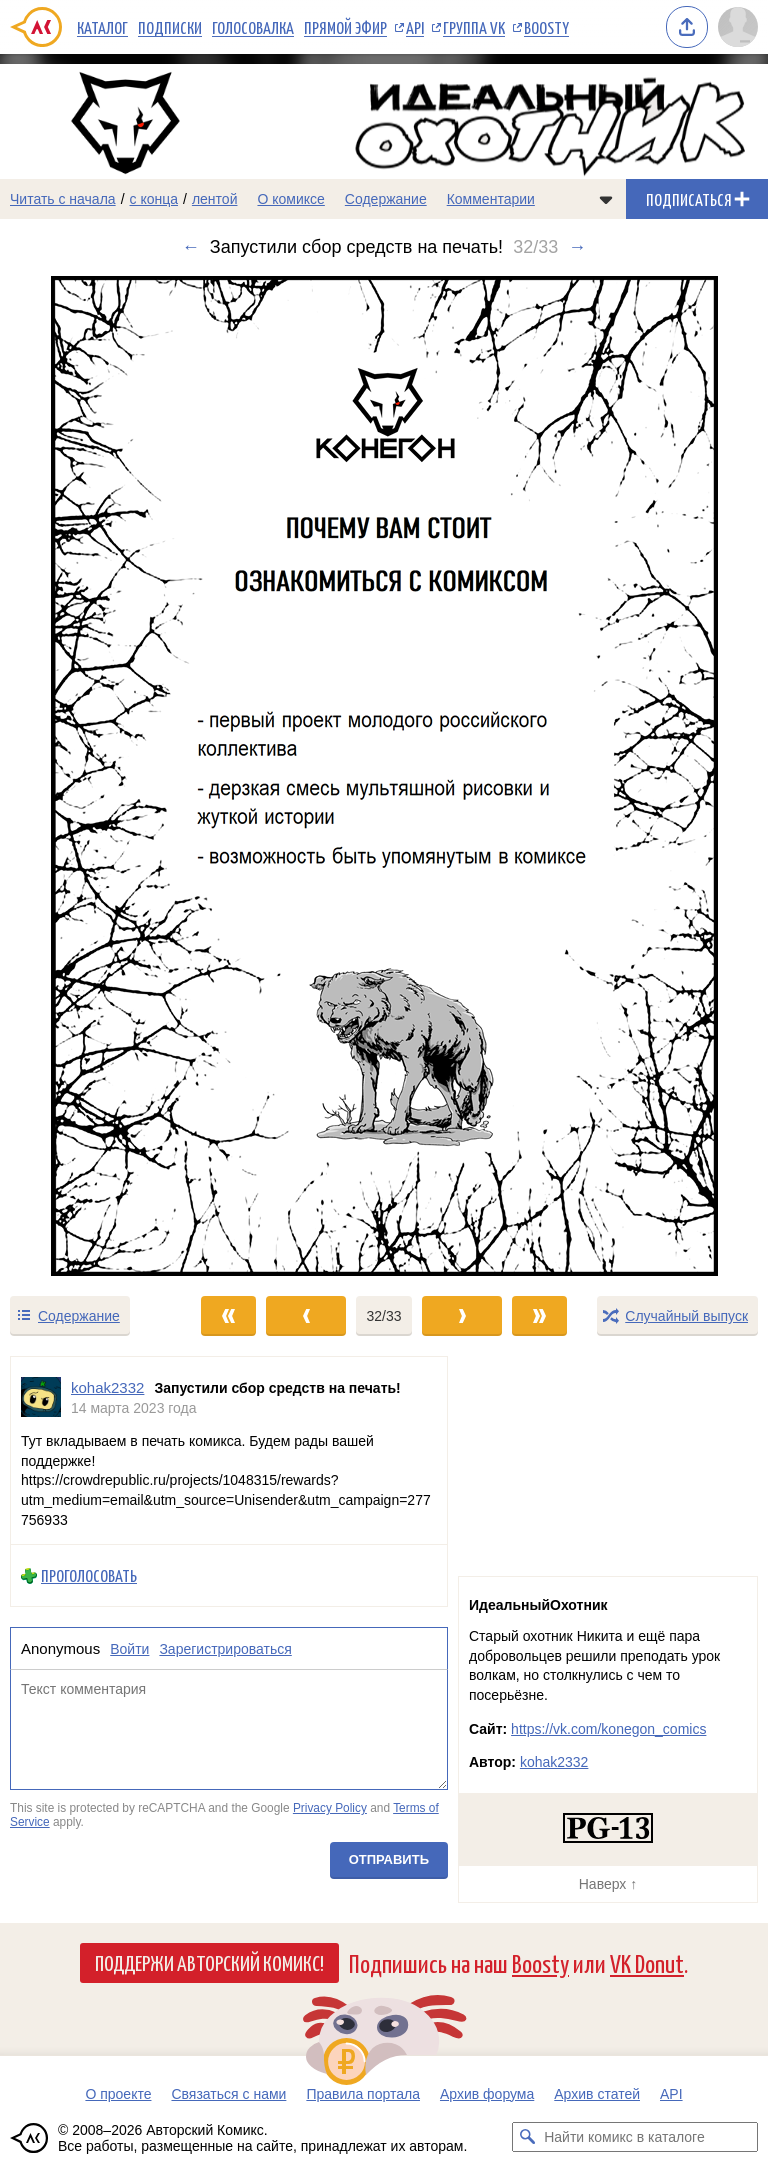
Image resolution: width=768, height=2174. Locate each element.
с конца (154, 199)
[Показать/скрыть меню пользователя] (738, 27)
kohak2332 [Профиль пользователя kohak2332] (107, 1387)
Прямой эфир (345, 27)
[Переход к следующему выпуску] (384, 776)
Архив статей (597, 2094)
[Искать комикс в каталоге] (527, 2137)
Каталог (102, 27)
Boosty (546, 27)
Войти (129, 1649)
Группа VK (474, 27)
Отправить (389, 1859)
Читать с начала (63, 199)
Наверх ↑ (608, 1884)
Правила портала (363, 2094)
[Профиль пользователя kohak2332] (41, 1397)
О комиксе (290, 199)
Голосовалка (253, 27)
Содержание (386, 199)
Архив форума (487, 2094)
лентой (215, 199)
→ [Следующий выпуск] (577, 247)
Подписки (170, 27)
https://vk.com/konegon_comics (608, 1729)
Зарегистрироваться (225, 1649)
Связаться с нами (228, 2094)
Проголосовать (89, 1575)
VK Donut (647, 1962)
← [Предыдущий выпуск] (191, 247)
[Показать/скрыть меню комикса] (606, 199)
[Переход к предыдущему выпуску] (96, 776)
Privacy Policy (330, 1808)
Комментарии (491, 199)
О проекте (118, 2094)
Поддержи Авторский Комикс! (209, 1962)
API (415, 27)
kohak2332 (554, 1762)
